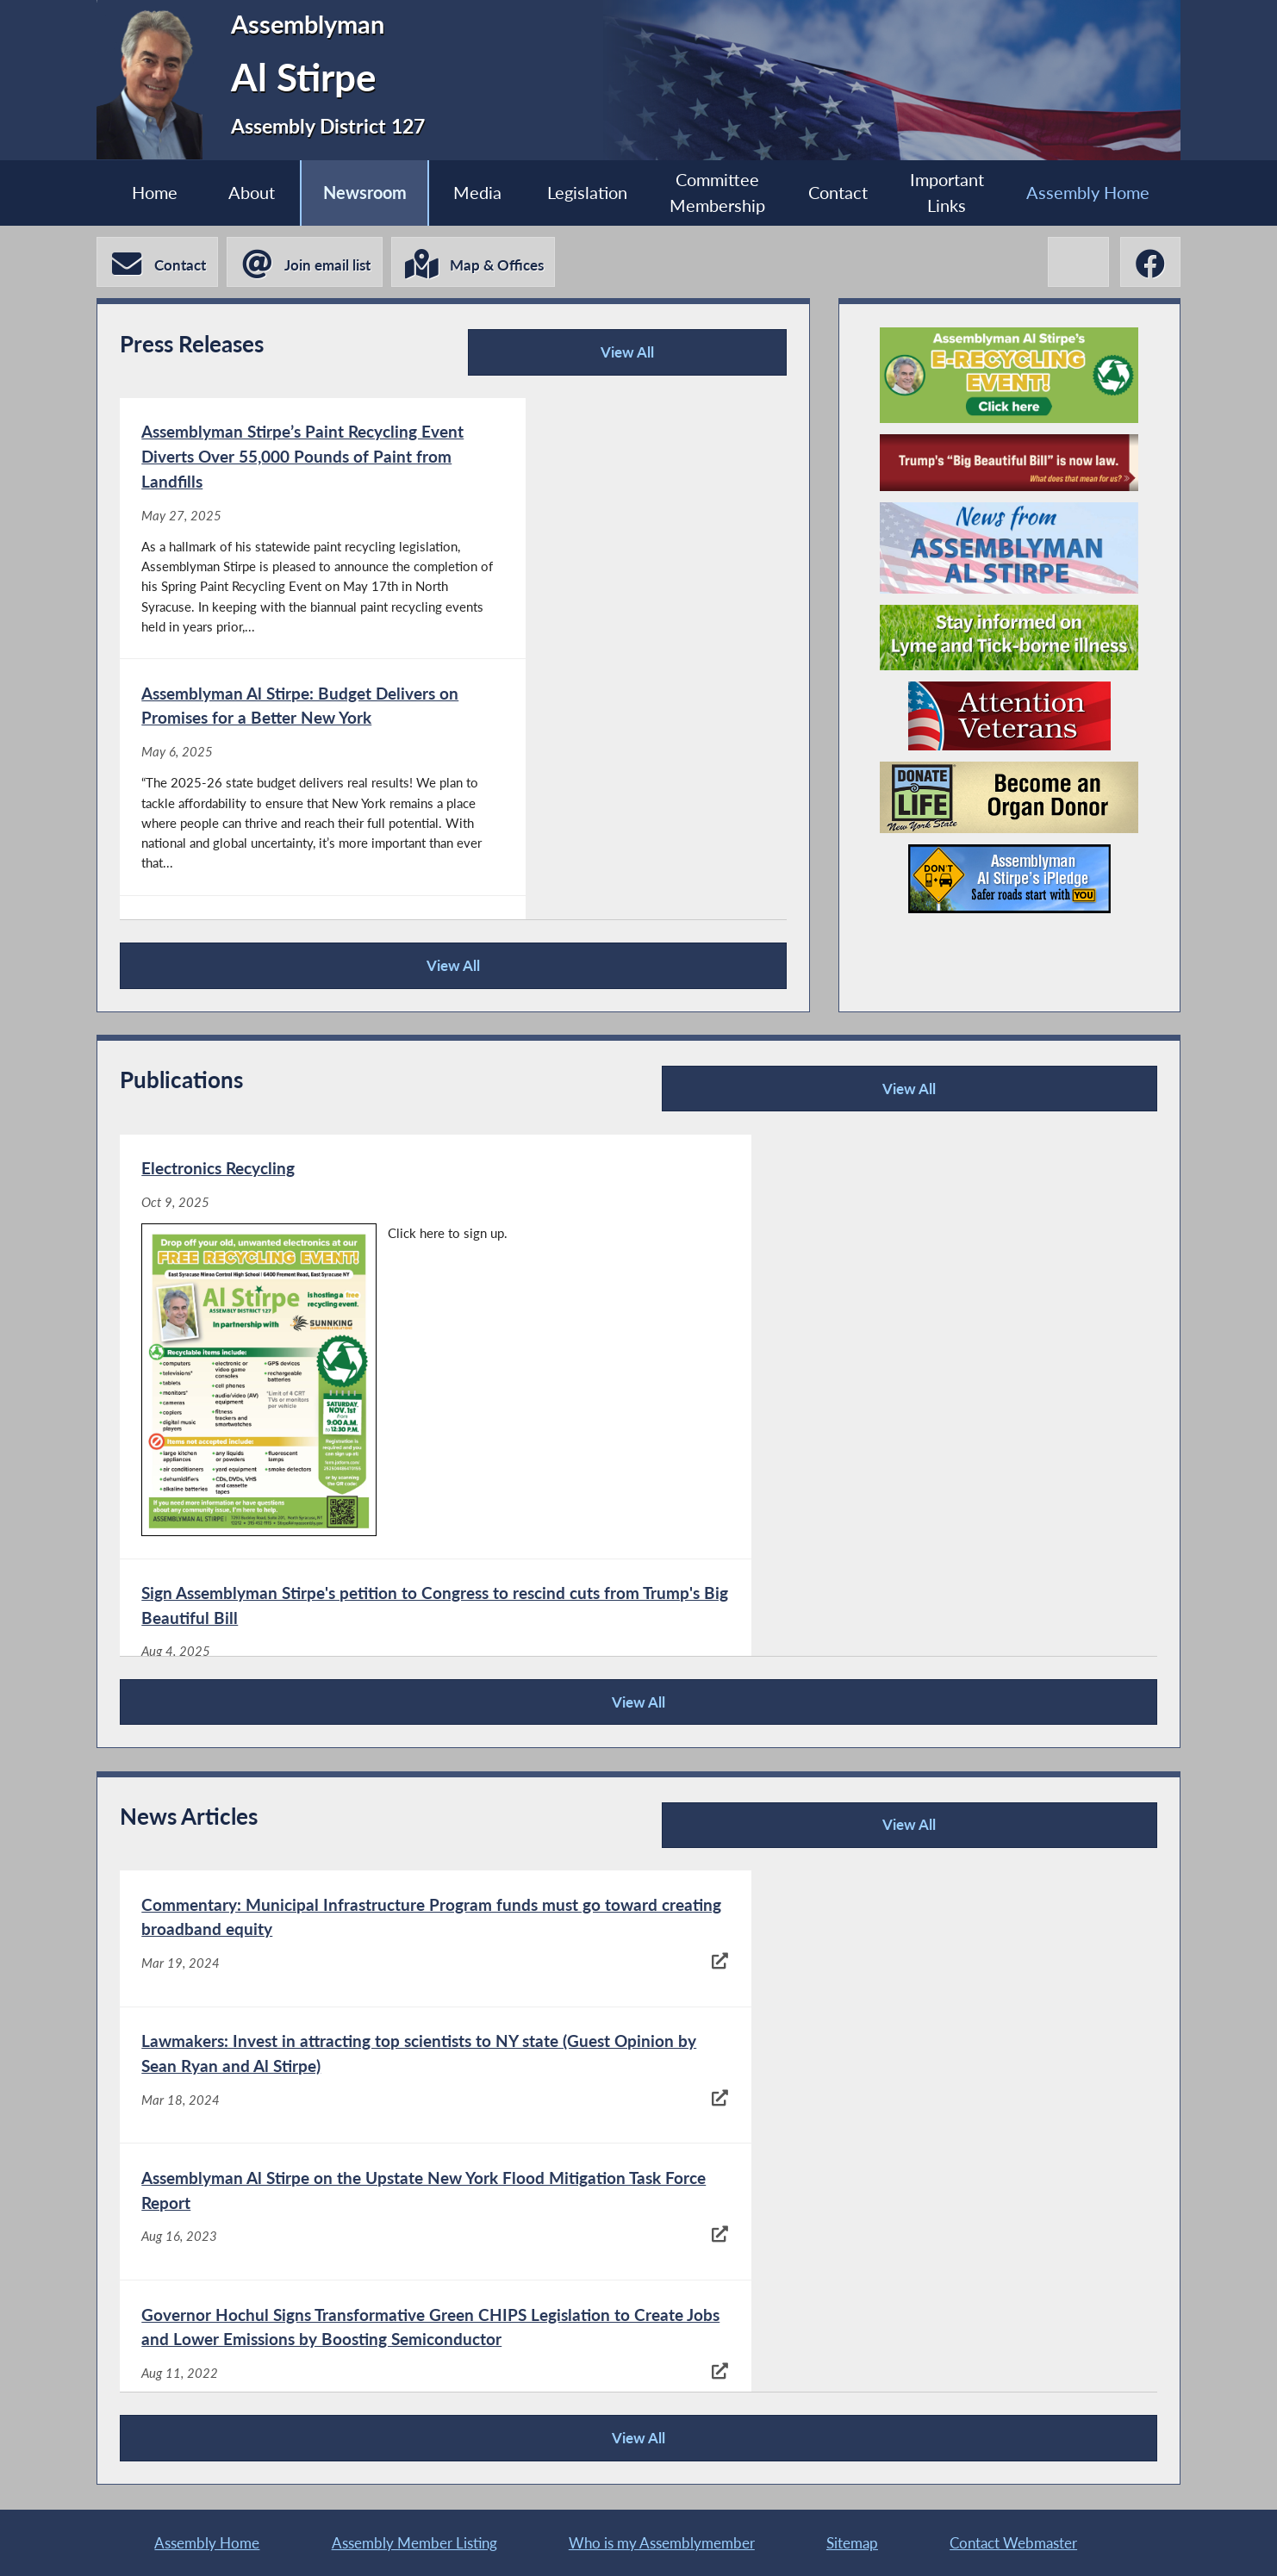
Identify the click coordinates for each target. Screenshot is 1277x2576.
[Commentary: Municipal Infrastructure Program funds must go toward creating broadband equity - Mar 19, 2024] (378, 1940)
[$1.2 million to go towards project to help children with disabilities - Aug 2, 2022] (896, 2374)
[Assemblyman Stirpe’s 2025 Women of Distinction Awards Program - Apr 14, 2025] (896, 1569)
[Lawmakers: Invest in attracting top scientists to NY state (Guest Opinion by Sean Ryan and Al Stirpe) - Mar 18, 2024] (896, 1940)
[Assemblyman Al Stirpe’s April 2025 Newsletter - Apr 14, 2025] (378, 1569)
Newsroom (360, 192)
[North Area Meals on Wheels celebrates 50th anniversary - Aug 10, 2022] (896, 2221)
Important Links (953, 193)
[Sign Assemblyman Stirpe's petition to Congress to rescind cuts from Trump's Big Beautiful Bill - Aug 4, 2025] (896, 1316)
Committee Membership (720, 193)
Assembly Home (1096, 192)
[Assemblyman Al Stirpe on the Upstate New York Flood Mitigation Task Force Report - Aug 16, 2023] (378, 2080)
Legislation (587, 192)
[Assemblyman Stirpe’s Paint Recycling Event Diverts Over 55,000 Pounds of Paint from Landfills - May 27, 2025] (286, 541)
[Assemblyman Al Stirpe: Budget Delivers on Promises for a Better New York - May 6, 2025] (618, 541)
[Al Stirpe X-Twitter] (1076, 263)
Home (145, 192)
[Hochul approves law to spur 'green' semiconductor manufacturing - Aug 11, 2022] (378, 2221)
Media (475, 192)
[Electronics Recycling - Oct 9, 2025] (378, 1316)
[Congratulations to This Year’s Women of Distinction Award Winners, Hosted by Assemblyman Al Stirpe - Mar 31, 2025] (286, 838)
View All (640, 358)
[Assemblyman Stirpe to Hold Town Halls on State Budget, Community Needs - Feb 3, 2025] (618, 838)
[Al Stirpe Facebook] (1149, 263)
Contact (841, 192)
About (244, 192)
